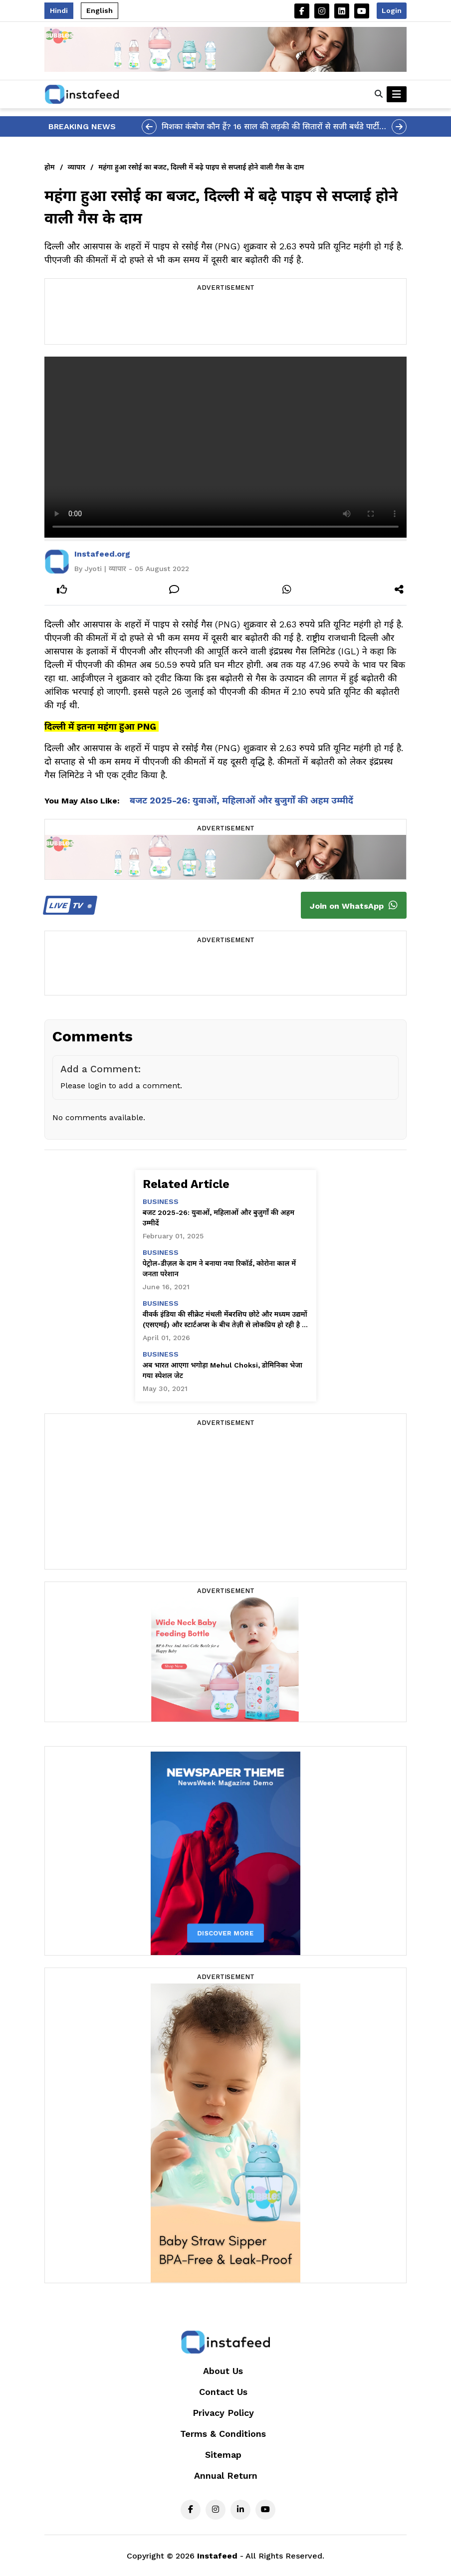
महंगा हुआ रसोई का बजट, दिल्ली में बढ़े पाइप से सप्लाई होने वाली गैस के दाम (201, 167)
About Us (223, 2371)
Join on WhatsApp (354, 905)
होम (49, 167)
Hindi (59, 10)
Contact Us (223, 2391)
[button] (379, 94)
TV (68, 905)
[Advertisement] (225, 319)
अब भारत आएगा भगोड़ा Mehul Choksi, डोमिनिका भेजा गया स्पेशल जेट (222, 1370)
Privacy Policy (223, 2412)
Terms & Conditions (223, 2433)
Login (392, 10)
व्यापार (77, 167)
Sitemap (223, 2454)
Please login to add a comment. (121, 1085)
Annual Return (225, 2475)
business (161, 1201)
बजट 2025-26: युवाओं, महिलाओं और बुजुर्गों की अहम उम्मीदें (241, 800)
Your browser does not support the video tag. (225, 447)
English (99, 10)
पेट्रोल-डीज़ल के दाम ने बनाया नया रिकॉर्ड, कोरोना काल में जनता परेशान (219, 1268)
